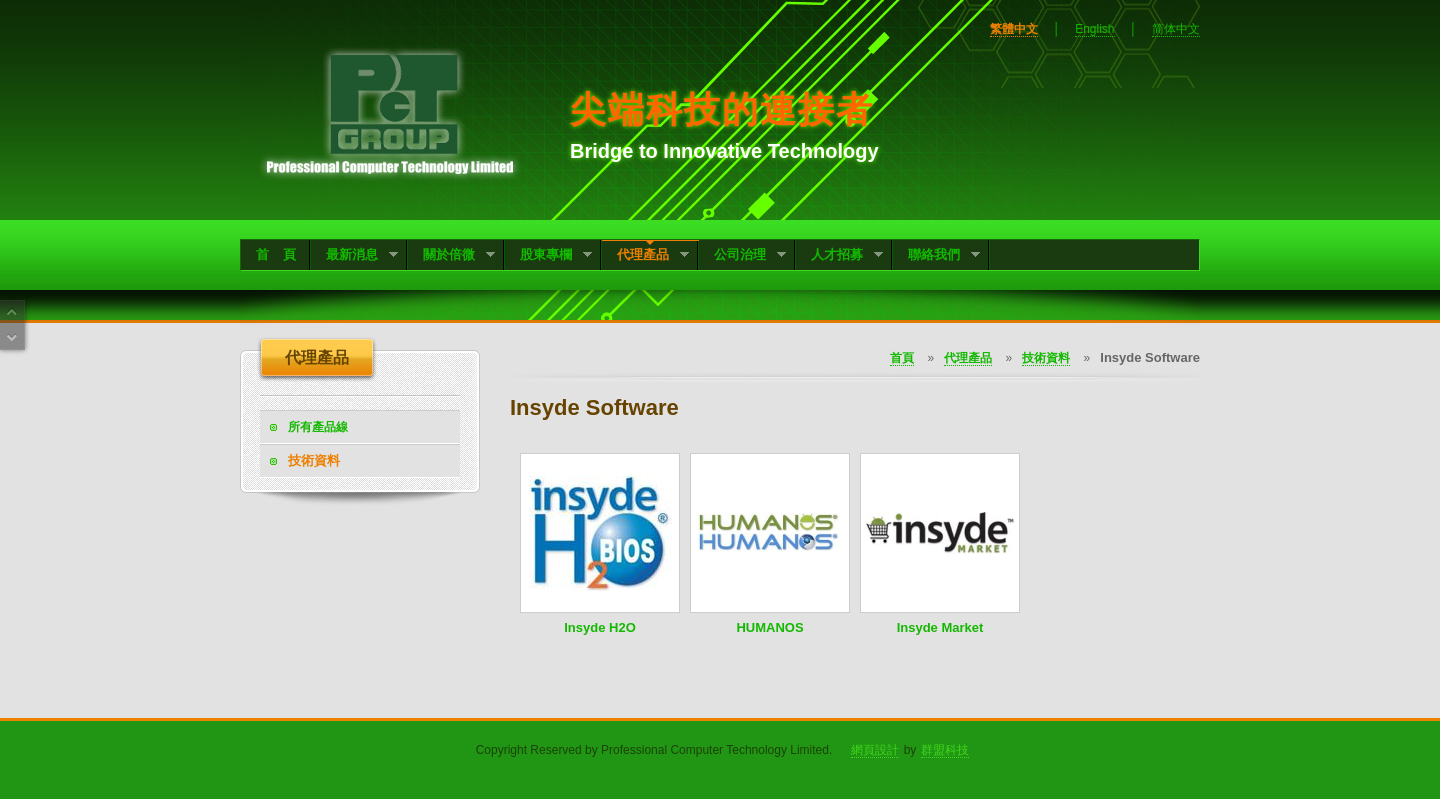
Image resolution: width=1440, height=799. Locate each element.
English (1094, 29)
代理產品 (645, 256)
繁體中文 (1014, 29)
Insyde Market (940, 627)
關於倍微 (451, 256)
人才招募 (839, 256)
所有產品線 (318, 427)
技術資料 (314, 460)
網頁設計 (875, 750)
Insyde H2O (600, 627)
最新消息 (354, 256)
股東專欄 (548, 256)
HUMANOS (769, 627)
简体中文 (1176, 29)
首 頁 (276, 254)
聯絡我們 (936, 256)
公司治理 (742, 256)
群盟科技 (945, 750)
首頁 (902, 358)
